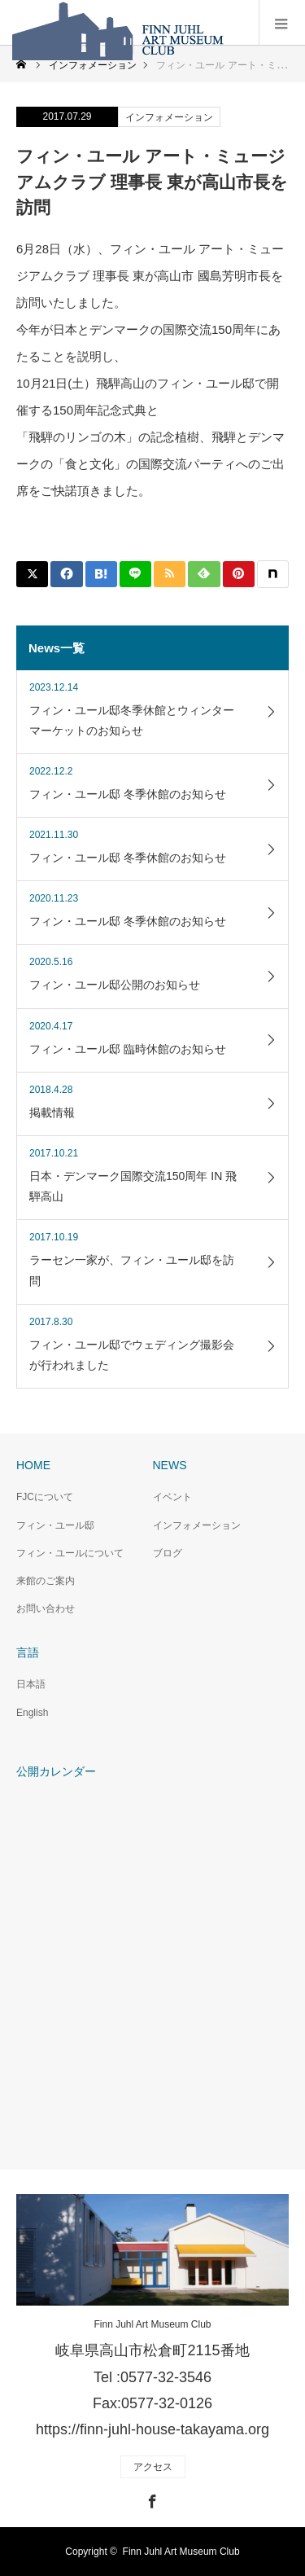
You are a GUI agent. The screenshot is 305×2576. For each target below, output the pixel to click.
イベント (172, 1497)
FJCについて (44, 1497)
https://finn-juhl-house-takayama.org (152, 2429)
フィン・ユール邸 (55, 1525)
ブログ (167, 1553)
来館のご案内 (45, 1580)
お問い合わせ (45, 1608)
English (32, 1712)
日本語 (31, 1684)
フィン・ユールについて (70, 1553)
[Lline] (135, 574)
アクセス (152, 2467)
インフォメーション (169, 117)
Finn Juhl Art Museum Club (152, 2324)
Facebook (150, 2498)
